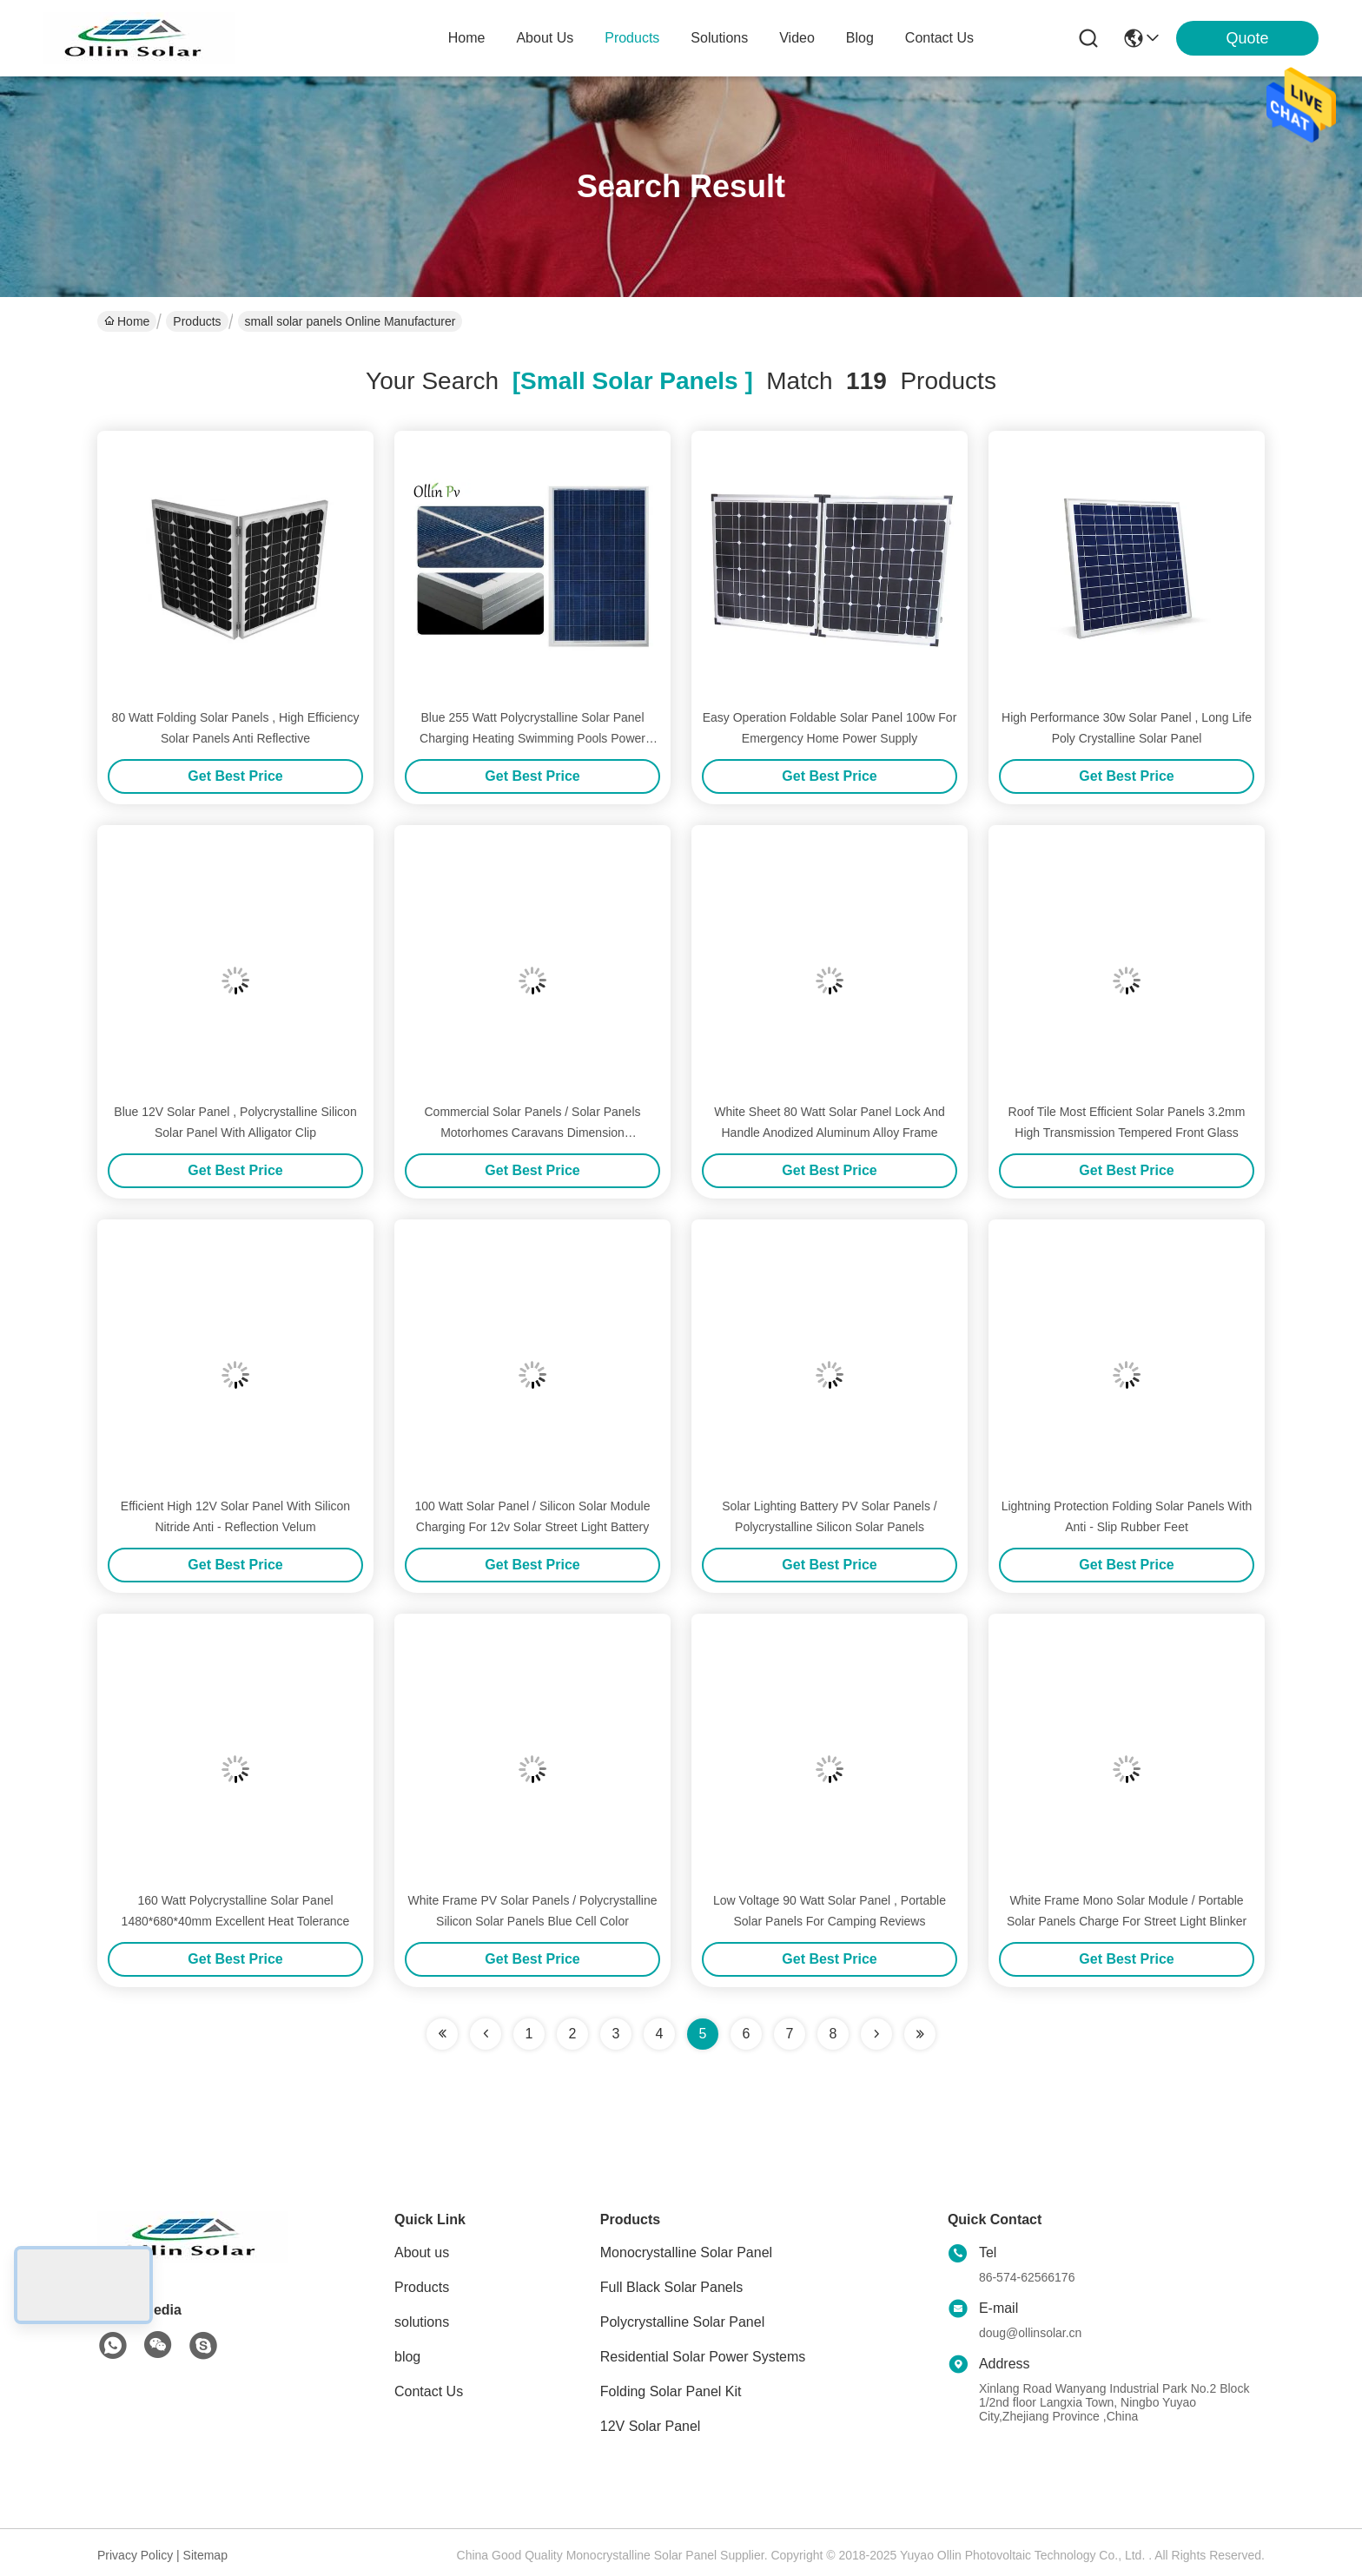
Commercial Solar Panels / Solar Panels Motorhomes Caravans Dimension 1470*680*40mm (533, 1132)
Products (197, 321)
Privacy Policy (135, 2555)
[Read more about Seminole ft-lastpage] (920, 2034)
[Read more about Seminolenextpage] (876, 2034)
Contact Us (428, 2391)
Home (467, 37)
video (797, 37)
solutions (719, 37)
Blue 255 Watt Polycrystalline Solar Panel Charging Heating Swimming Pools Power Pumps (532, 738)
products (632, 37)
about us (544, 37)
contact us (939, 37)
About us (421, 2252)
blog (860, 37)
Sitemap (205, 2555)
